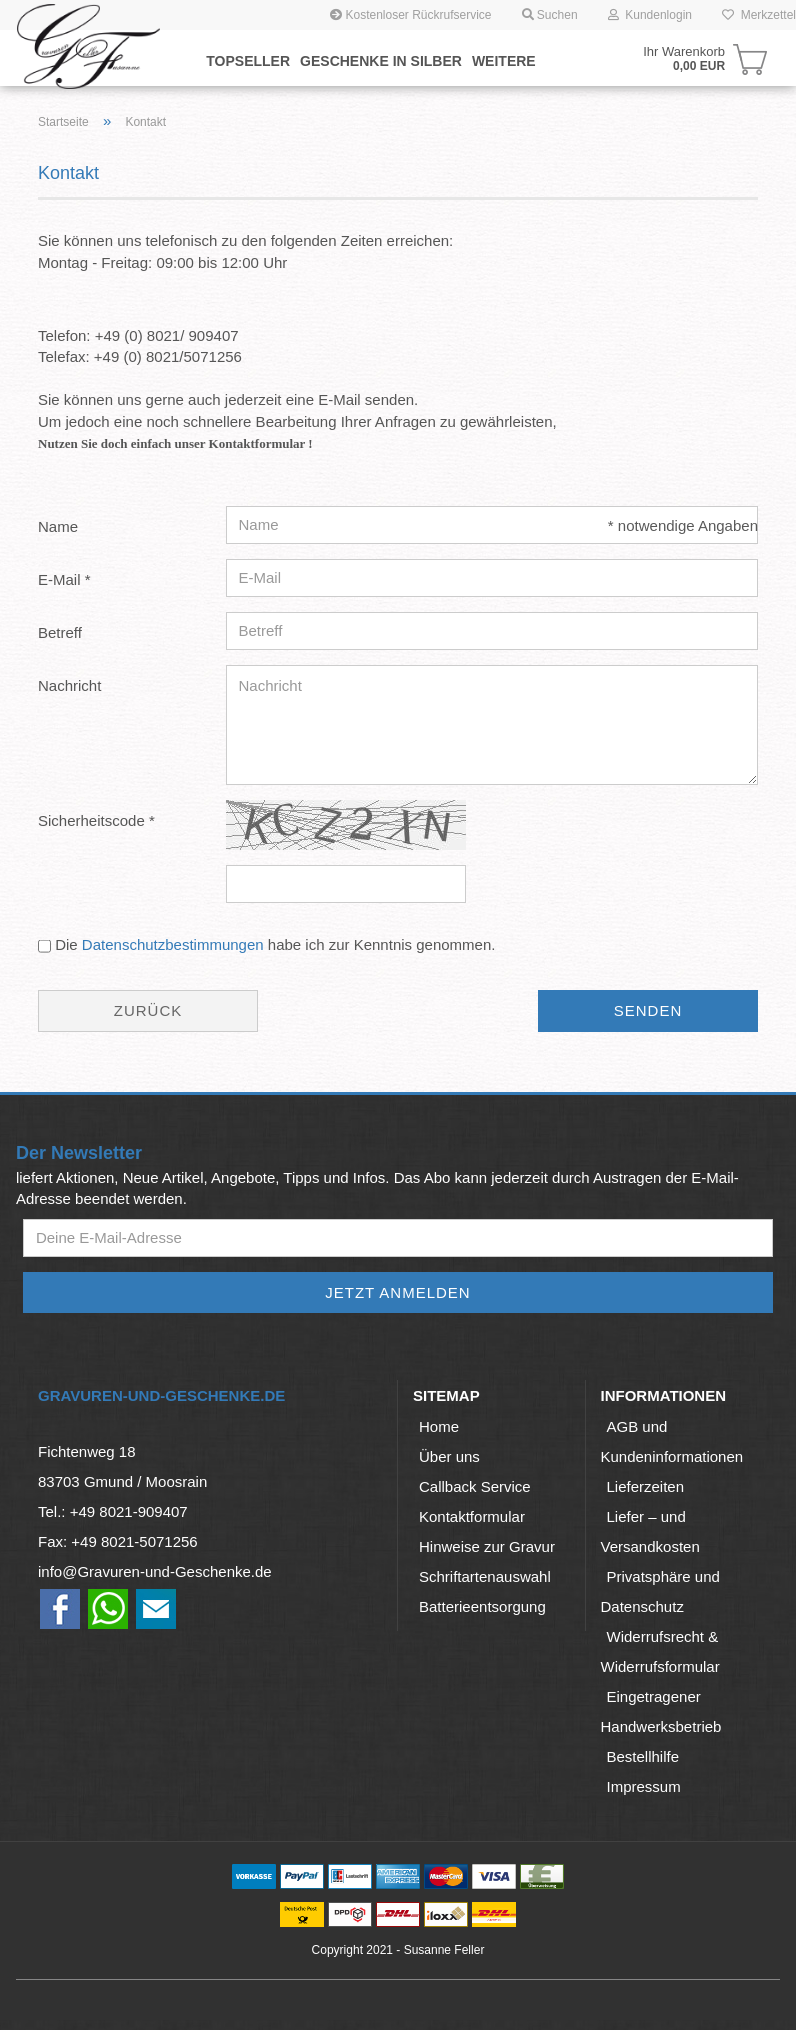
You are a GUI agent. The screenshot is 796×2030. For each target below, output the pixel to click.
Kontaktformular (472, 1516)
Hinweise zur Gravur (487, 1546)
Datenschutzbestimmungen (173, 944)
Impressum (644, 1786)
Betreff (60, 632)
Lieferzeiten (646, 1486)
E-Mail (61, 579)
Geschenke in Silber (381, 61)
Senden (648, 1010)
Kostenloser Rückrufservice (410, 15)
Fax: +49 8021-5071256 (118, 1541)
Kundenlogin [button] (650, 15)
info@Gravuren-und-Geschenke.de (155, 1571)
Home (439, 1426)
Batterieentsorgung (482, 1606)
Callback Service (475, 1486)
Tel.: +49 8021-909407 (113, 1511)
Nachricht (69, 685)
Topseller (248, 61)
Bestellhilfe (643, 1756)
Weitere (504, 61)
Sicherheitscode (93, 820)
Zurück (148, 1010)
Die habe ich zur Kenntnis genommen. (275, 944)
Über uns (449, 1456)
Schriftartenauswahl (485, 1576)
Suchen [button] (550, 15)
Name (58, 526)
